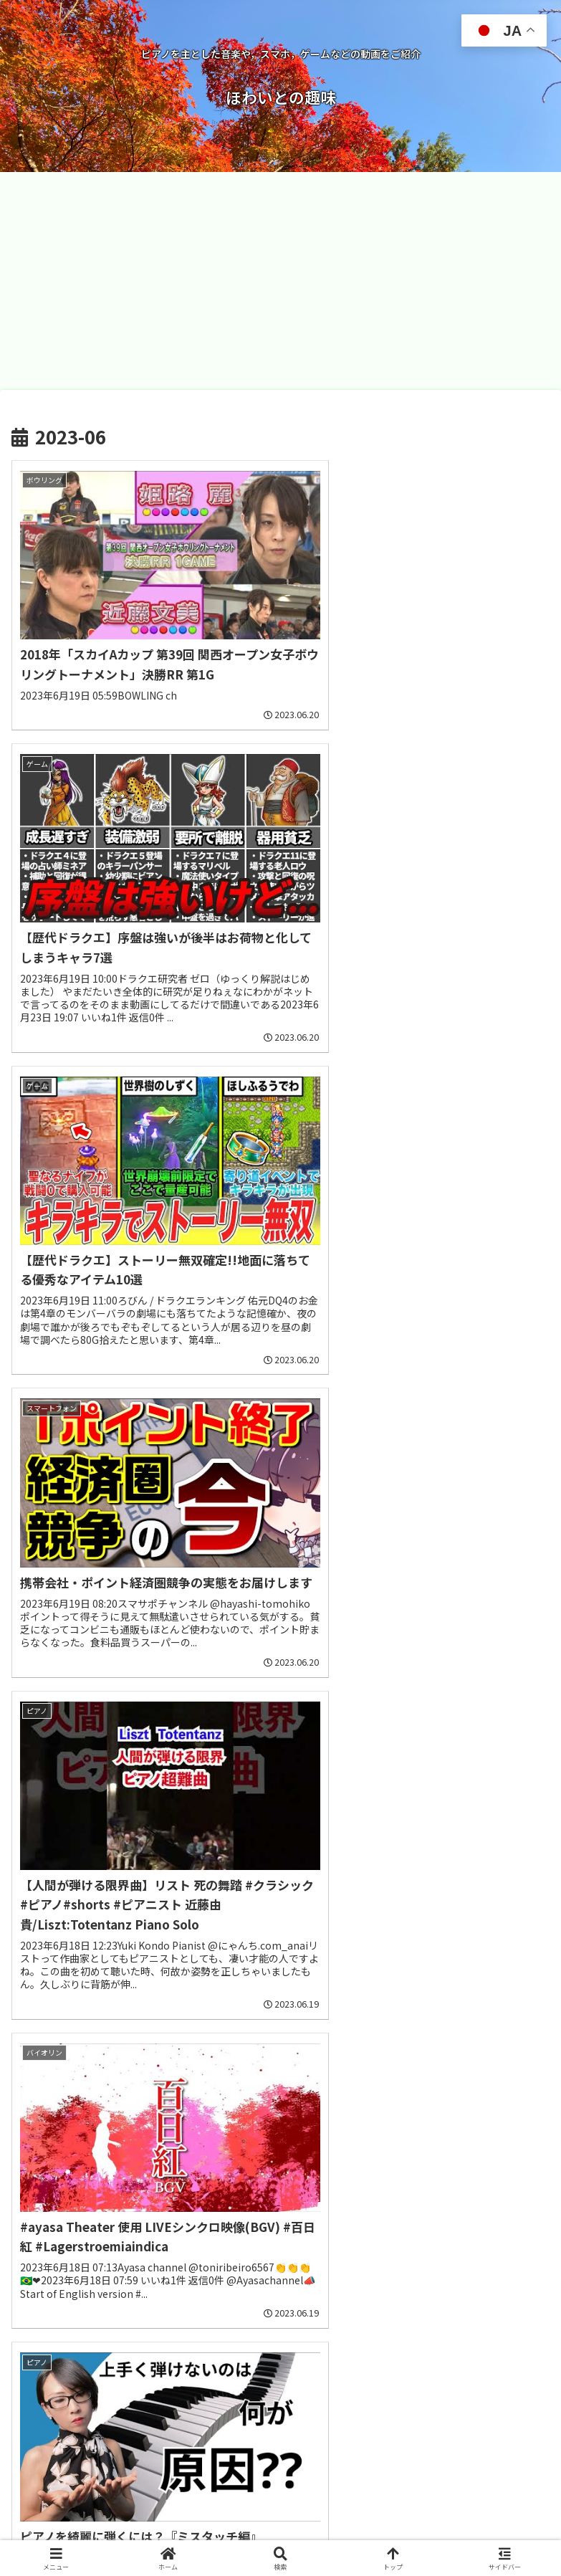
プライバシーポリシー (418, 2529)
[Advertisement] (280, 281)
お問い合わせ (143, 2529)
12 (396, 2395)
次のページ (280, 2340)
